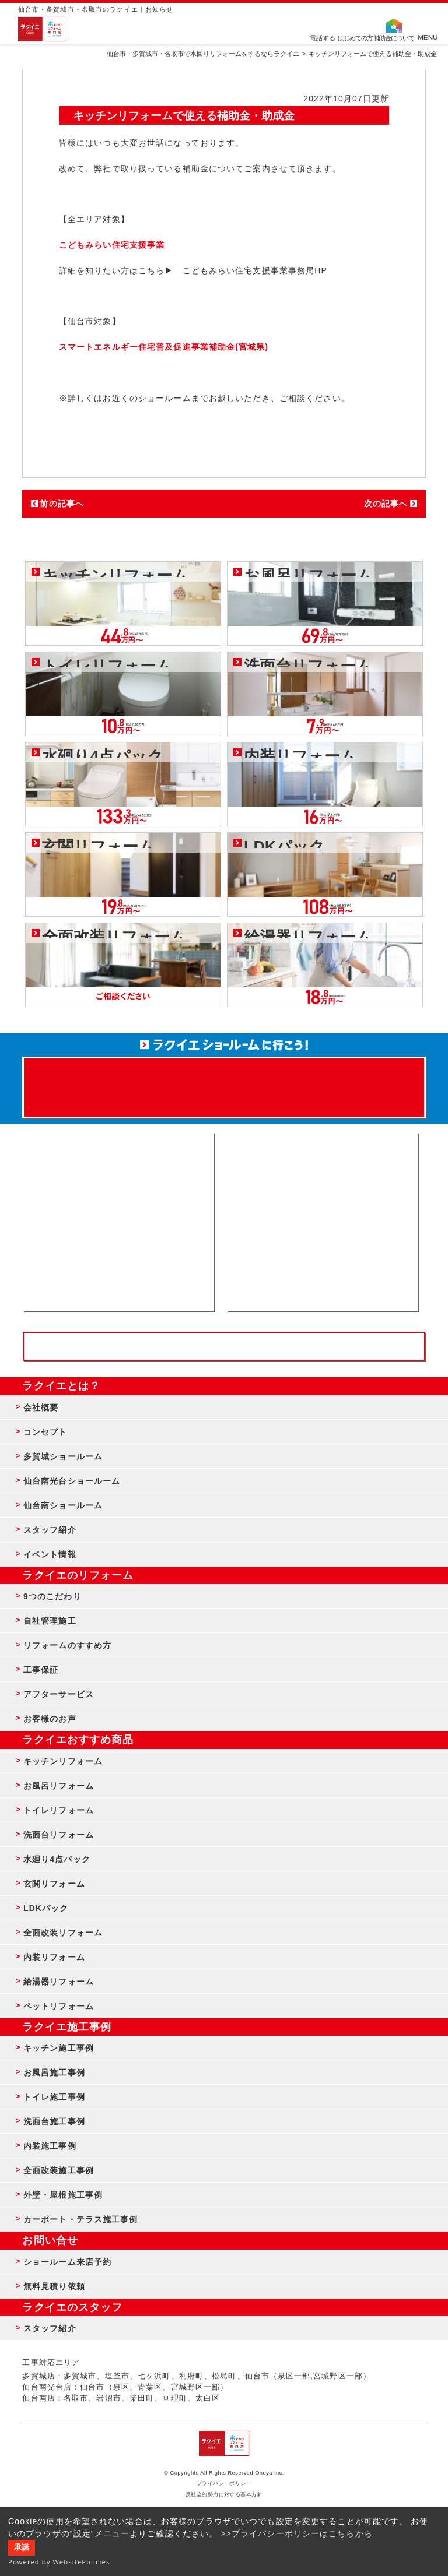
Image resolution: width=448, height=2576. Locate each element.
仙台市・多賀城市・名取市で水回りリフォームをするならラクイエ (203, 53)
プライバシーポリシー (224, 2483)
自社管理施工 (49, 1620)
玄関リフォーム (54, 1883)
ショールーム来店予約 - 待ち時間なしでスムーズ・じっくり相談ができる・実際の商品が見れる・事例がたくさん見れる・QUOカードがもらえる (118, 1221)
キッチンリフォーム (63, 1761)
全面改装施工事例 (58, 2170)
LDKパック (46, 1908)
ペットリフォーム (58, 2006)
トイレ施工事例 (54, 2097)
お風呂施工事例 (54, 2072)
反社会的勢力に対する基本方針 (224, 2494)
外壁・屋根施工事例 (63, 2195)
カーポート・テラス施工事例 (80, 2219)
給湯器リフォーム (58, 1981)
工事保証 (40, 1669)
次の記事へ (386, 503)
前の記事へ (62, 503)
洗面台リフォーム (58, 1834)
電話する (322, 37)
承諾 (21, 2547)
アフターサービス (58, 1694)
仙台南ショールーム (63, 1505)
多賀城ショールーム (63, 1456)
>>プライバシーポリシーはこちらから (296, 2533)
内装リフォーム (54, 1957)
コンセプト (45, 1432)
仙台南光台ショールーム (71, 1481)
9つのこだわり (52, 1596)
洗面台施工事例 (54, 2121)
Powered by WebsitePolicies (59, 2561)
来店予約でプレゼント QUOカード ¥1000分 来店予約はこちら (224, 1082)
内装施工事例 (49, 2146)
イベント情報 (49, 1554)
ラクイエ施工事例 (66, 2027)
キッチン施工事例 (58, 2048)
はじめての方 (355, 37)
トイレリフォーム (58, 1810)
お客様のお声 (49, 1718)
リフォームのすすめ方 (67, 1645)
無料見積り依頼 (54, 2286)
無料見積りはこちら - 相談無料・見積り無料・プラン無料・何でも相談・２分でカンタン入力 (322, 1221)
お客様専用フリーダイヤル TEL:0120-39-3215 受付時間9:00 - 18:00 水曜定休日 (224, 1346)
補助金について (394, 37)
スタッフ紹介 (49, 1530)
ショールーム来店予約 (67, 2262)
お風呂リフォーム (58, 1785)
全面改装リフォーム (63, 1932)
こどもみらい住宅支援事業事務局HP (255, 270)
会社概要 (40, 1407)
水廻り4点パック (56, 1859)
